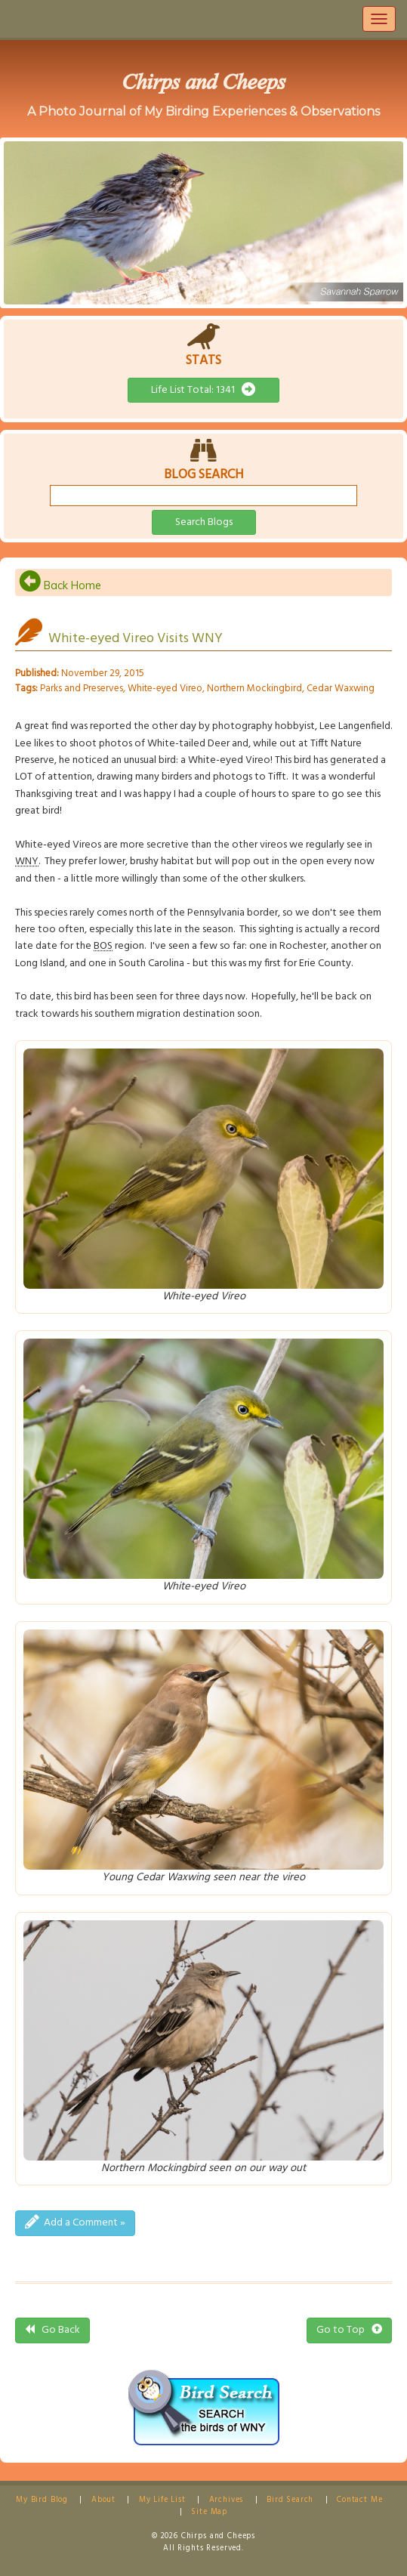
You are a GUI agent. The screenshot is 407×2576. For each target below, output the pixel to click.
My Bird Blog (42, 2500)
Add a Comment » (75, 2223)
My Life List (162, 2500)
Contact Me (359, 2500)
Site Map (209, 2512)
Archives (226, 2500)
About (103, 2500)
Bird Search (290, 2500)
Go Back (52, 2330)
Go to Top (349, 2330)
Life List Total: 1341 (203, 390)
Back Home (60, 585)
